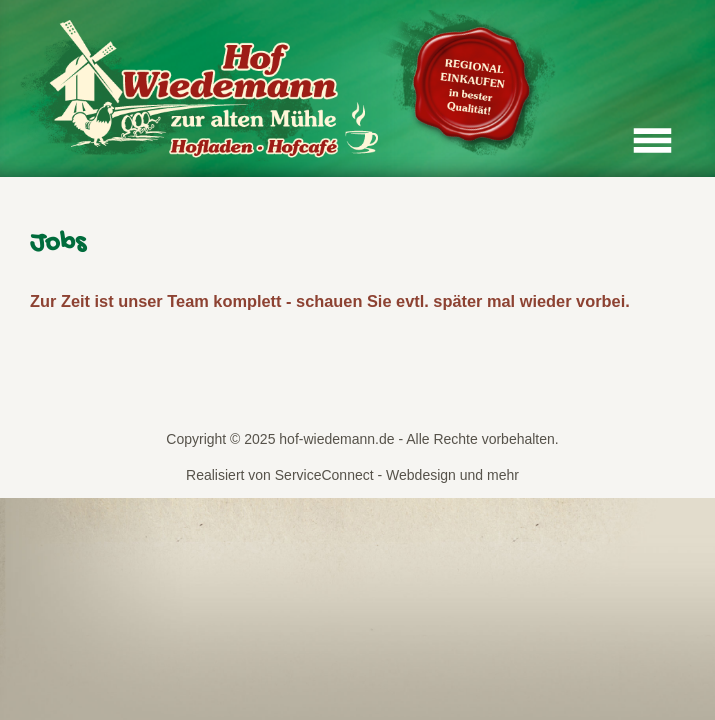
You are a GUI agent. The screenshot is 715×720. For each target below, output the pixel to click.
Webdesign (421, 475)
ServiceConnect (324, 475)
